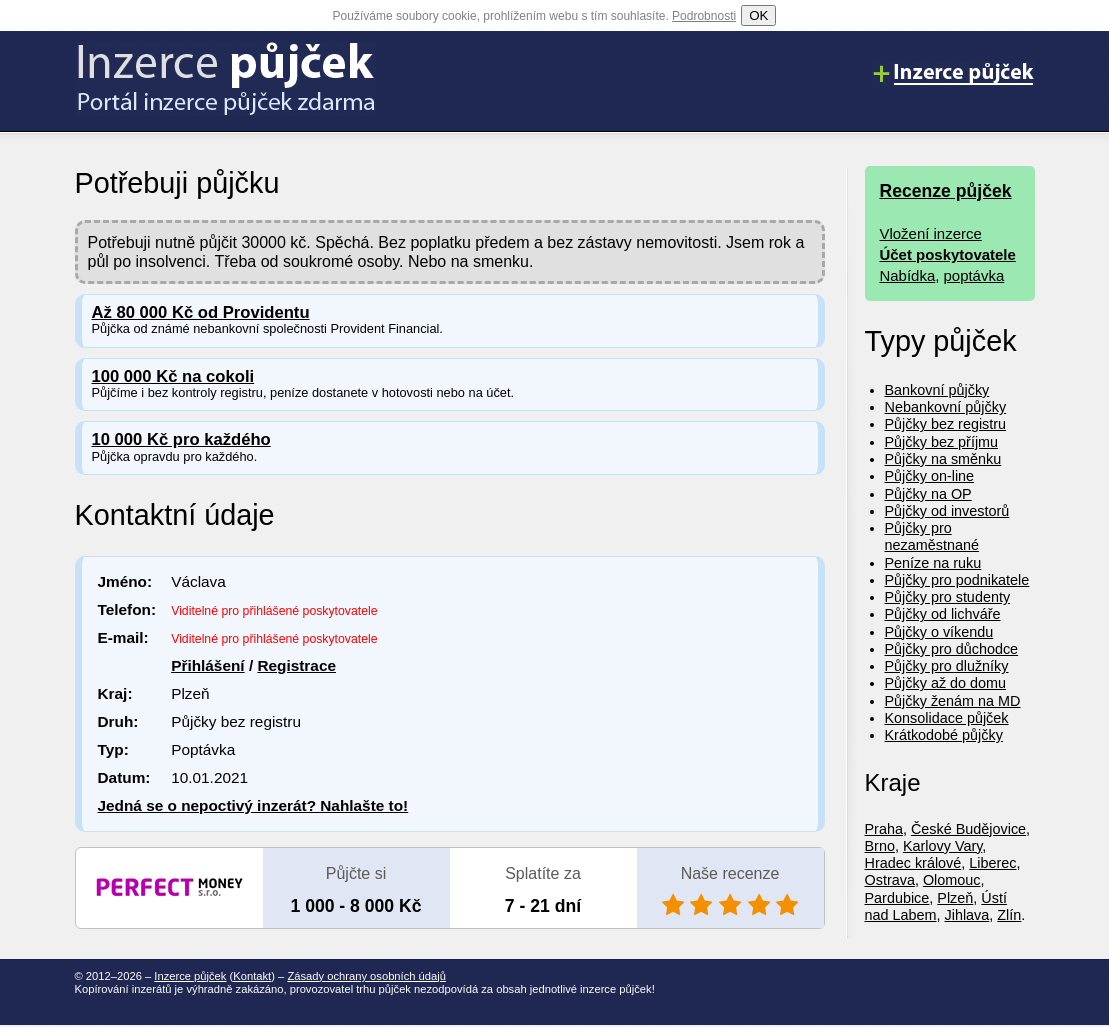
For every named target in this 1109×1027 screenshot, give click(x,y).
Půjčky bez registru (946, 424)
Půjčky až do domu (946, 683)
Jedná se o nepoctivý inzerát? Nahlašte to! (253, 805)
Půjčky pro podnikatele (957, 580)
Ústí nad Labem (936, 906)
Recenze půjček (946, 191)
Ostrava (890, 880)
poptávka (974, 275)
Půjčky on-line (930, 476)
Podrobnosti (704, 16)
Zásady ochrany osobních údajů (366, 976)
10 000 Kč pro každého (181, 439)
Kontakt (252, 976)
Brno (880, 846)
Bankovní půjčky (937, 390)
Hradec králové (913, 863)
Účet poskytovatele (948, 254)
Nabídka (908, 275)
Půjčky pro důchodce (952, 649)
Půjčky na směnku (943, 459)
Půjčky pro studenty (948, 597)
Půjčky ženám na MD (953, 701)
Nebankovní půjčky (946, 407)
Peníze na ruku (933, 563)
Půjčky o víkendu (939, 632)
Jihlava (967, 915)
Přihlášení (207, 665)
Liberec (992, 863)
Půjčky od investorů (947, 511)
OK (758, 15)
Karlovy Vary (942, 846)
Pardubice (897, 898)
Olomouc (952, 880)
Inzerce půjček (190, 976)
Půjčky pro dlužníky (947, 666)
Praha (884, 829)
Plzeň (955, 898)
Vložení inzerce (931, 233)
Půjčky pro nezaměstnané (932, 536)
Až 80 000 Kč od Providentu (201, 312)
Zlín (1009, 915)
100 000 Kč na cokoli (173, 376)
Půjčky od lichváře (943, 614)
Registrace (296, 665)
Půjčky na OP (928, 494)
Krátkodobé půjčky (944, 735)
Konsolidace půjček (947, 718)
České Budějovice (968, 829)
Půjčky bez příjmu (942, 442)
